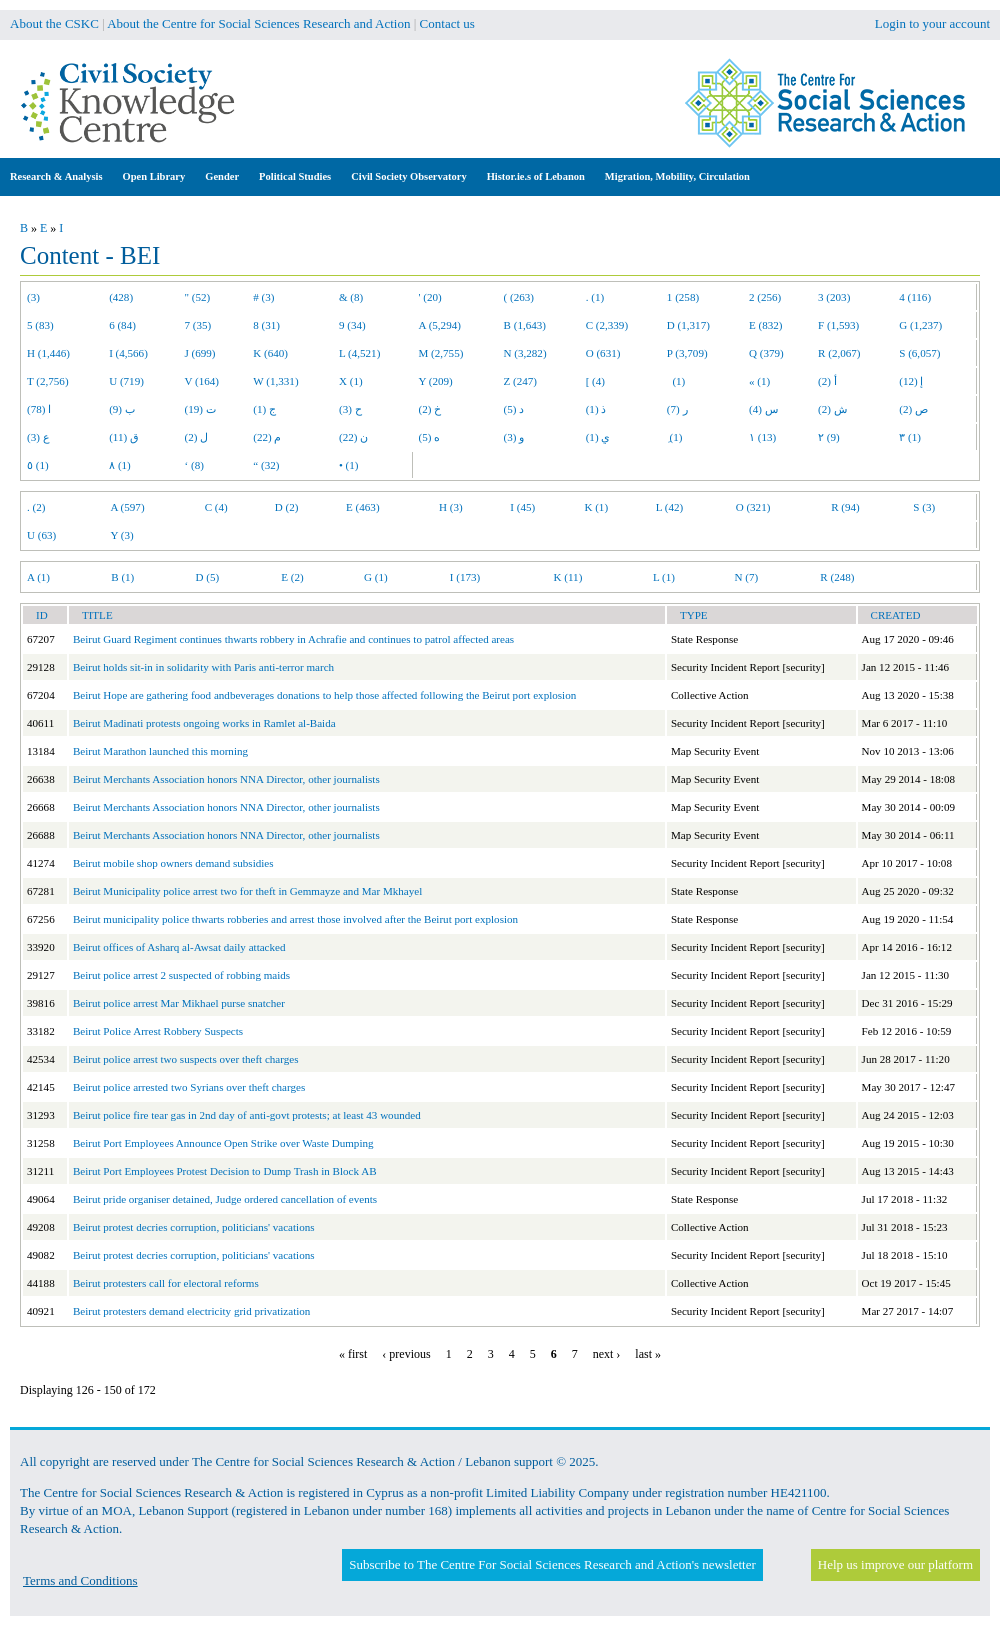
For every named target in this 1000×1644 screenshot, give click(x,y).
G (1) (376, 577)
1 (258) (683, 297)
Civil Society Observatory (408, 176)
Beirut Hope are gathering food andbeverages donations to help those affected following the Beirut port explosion (324, 695)
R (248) (837, 577)
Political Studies (295, 176)
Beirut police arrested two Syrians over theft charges (189, 1087)
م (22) (267, 437)
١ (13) (762, 437)
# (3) (263, 297)
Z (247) (521, 381)
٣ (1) (910, 437)
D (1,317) (688, 325)
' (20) (430, 297)
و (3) (514, 437)
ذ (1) (596, 409)
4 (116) (915, 297)
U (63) (41, 535)
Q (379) (766, 353)
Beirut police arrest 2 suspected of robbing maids (181, 975)
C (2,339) (607, 325)
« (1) (759, 381)
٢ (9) (829, 437)
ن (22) (353, 437)
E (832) (766, 325)
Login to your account (932, 23)
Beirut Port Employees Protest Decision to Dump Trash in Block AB (225, 1171)
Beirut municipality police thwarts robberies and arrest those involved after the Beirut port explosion (295, 919)
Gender (222, 176)
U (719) (126, 381)
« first (353, 1354)
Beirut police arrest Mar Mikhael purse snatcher (179, 1003)
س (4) (763, 409)
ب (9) (122, 409)
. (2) (36, 507)
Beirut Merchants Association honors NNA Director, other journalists (226, 779)
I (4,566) (128, 353)
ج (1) (264, 409)
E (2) (292, 577)
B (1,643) (525, 325)
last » (648, 1354)
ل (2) (197, 437)
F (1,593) (838, 325)
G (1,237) (920, 325)
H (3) (451, 507)
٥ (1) (38, 465)
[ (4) (595, 381)
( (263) (519, 297)
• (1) (349, 465)
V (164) (202, 381)
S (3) (924, 507)
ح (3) (350, 409)
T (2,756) (48, 381)
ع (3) (38, 437)
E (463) (363, 507)
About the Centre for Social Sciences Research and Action (258, 23)
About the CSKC (54, 23)
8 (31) (266, 325)
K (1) (596, 507)
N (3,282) (525, 353)
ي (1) (598, 437)
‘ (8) (194, 465)
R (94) (845, 507)
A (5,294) (440, 325)
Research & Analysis (56, 176)
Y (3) (121, 535)
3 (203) (834, 297)
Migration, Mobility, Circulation (677, 176)
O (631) (603, 353)
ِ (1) (675, 437)
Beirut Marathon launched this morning (160, 751)
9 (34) (352, 325)
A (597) (127, 507)
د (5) (514, 409)
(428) (121, 297)
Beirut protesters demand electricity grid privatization (191, 1311)
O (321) (753, 507)
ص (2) (913, 409)
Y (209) (436, 381)
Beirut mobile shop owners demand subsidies (173, 863)
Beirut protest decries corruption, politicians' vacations (194, 1227)
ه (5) (430, 437)
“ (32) (266, 465)
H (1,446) (48, 353)
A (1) (38, 577)
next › (607, 1354)
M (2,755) (441, 353)
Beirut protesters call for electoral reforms (166, 1283)
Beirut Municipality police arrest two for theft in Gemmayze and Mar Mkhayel (247, 891)
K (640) (270, 353)
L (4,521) (359, 353)
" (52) (198, 297)
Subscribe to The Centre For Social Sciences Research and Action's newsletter (552, 1564)
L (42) (670, 507)
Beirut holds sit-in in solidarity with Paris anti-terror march (203, 667)
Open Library (154, 176)
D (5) (207, 577)
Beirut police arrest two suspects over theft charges (186, 1059)
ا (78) (39, 409)
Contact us (447, 23)
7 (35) (198, 325)
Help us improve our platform (895, 1564)
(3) (33, 297)
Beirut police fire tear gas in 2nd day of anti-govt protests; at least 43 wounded (247, 1115)
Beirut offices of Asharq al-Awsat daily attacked (179, 947)
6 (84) (122, 325)
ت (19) (200, 409)
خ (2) (430, 409)
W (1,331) (275, 381)
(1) (676, 381)
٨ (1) (120, 465)
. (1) (595, 297)
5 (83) (40, 325)
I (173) (465, 577)
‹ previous (406, 1354)
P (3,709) (687, 353)
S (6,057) (919, 353)
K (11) (568, 577)
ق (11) (124, 437)
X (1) (351, 381)
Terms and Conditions (80, 1580)
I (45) (522, 507)
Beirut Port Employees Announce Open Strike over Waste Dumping (223, 1143)
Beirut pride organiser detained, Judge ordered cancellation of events (225, 1199)
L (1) (664, 577)
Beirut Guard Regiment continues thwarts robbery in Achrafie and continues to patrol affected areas (293, 639)
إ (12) (911, 381)
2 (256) (765, 297)
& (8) (351, 297)
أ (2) (827, 381)
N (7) (746, 577)
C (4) (216, 507)
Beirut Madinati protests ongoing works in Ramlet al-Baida (204, 723)
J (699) (200, 353)
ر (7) (677, 409)
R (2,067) (839, 353)
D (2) (287, 507)
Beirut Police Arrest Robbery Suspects (158, 1031)
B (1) (122, 577)
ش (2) (832, 409)
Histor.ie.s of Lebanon (536, 176)
